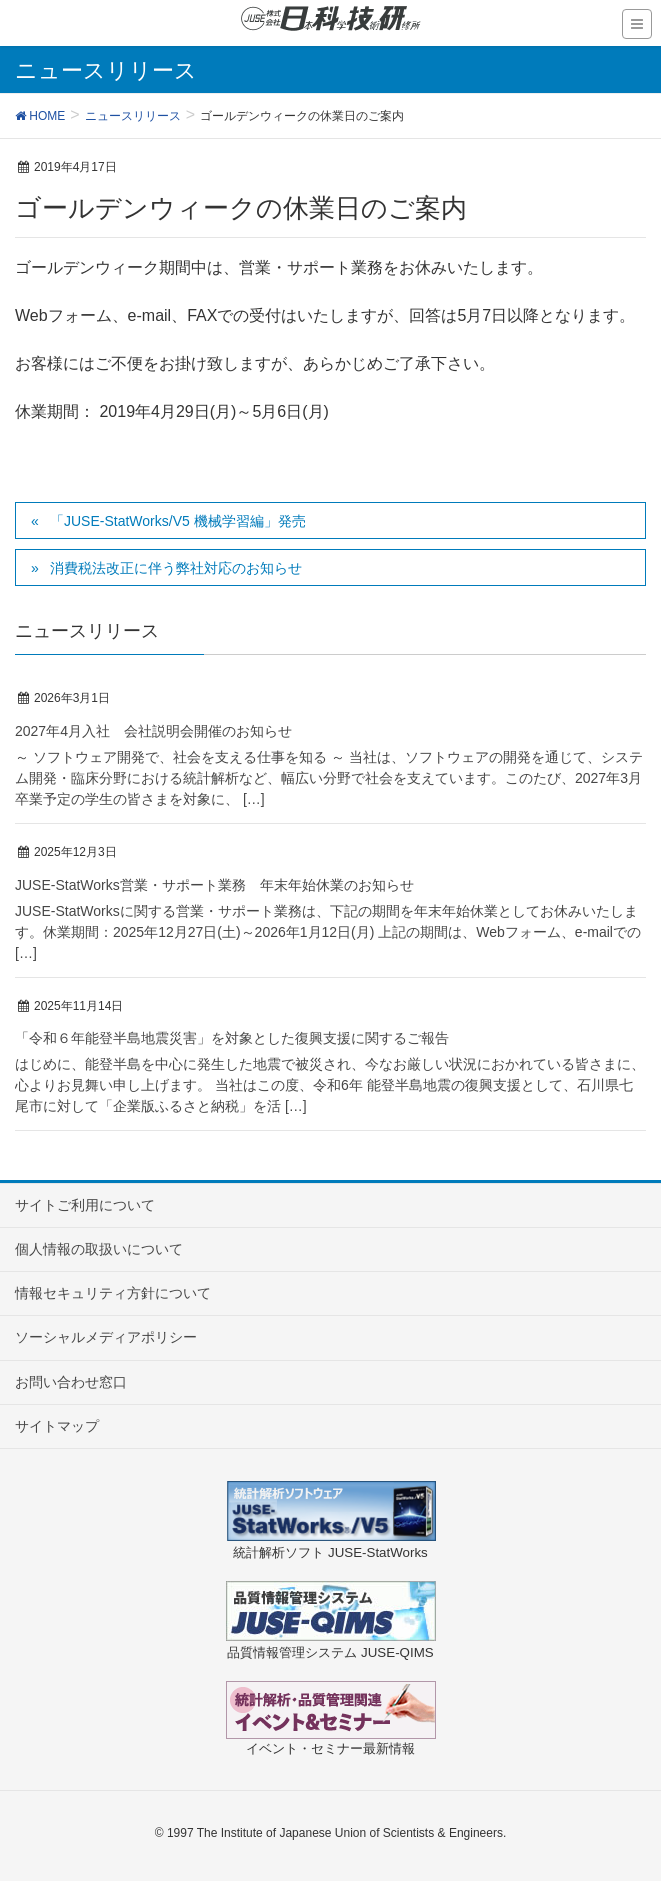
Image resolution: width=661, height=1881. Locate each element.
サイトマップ (57, 1426)
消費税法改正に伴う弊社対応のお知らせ (176, 568)
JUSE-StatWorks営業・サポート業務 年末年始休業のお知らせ (214, 885)
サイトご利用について (85, 1205)
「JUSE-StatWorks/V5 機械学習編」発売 (178, 521)
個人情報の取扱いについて (99, 1249)
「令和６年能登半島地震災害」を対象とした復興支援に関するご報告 (232, 1038)
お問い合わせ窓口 (71, 1382)
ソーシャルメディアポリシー (106, 1337)
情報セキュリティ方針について (113, 1293)
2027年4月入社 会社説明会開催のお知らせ (153, 731)
